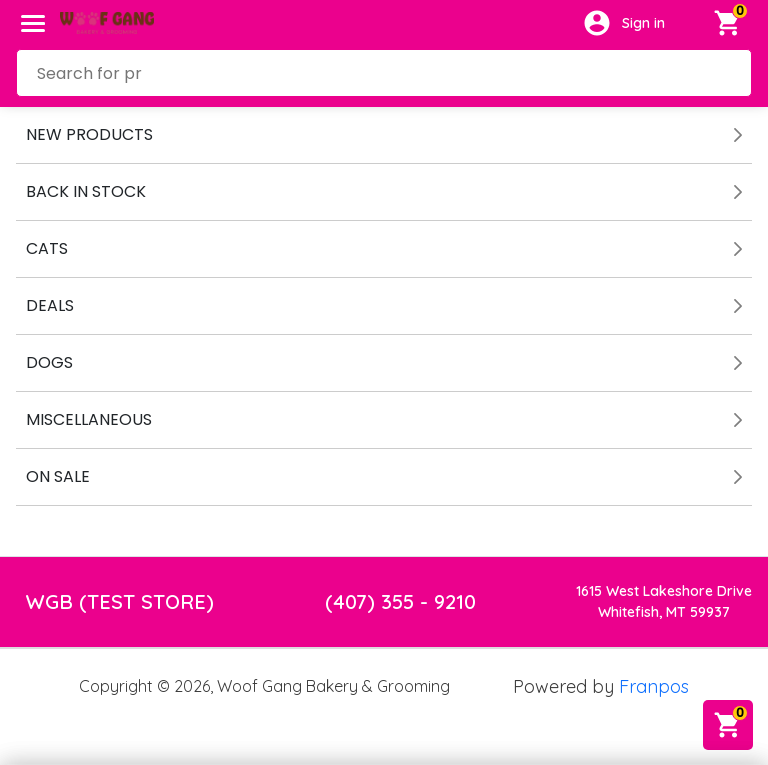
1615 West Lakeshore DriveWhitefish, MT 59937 (664, 601)
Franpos (654, 686)
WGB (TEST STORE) (120, 601)
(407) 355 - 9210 (400, 601)
